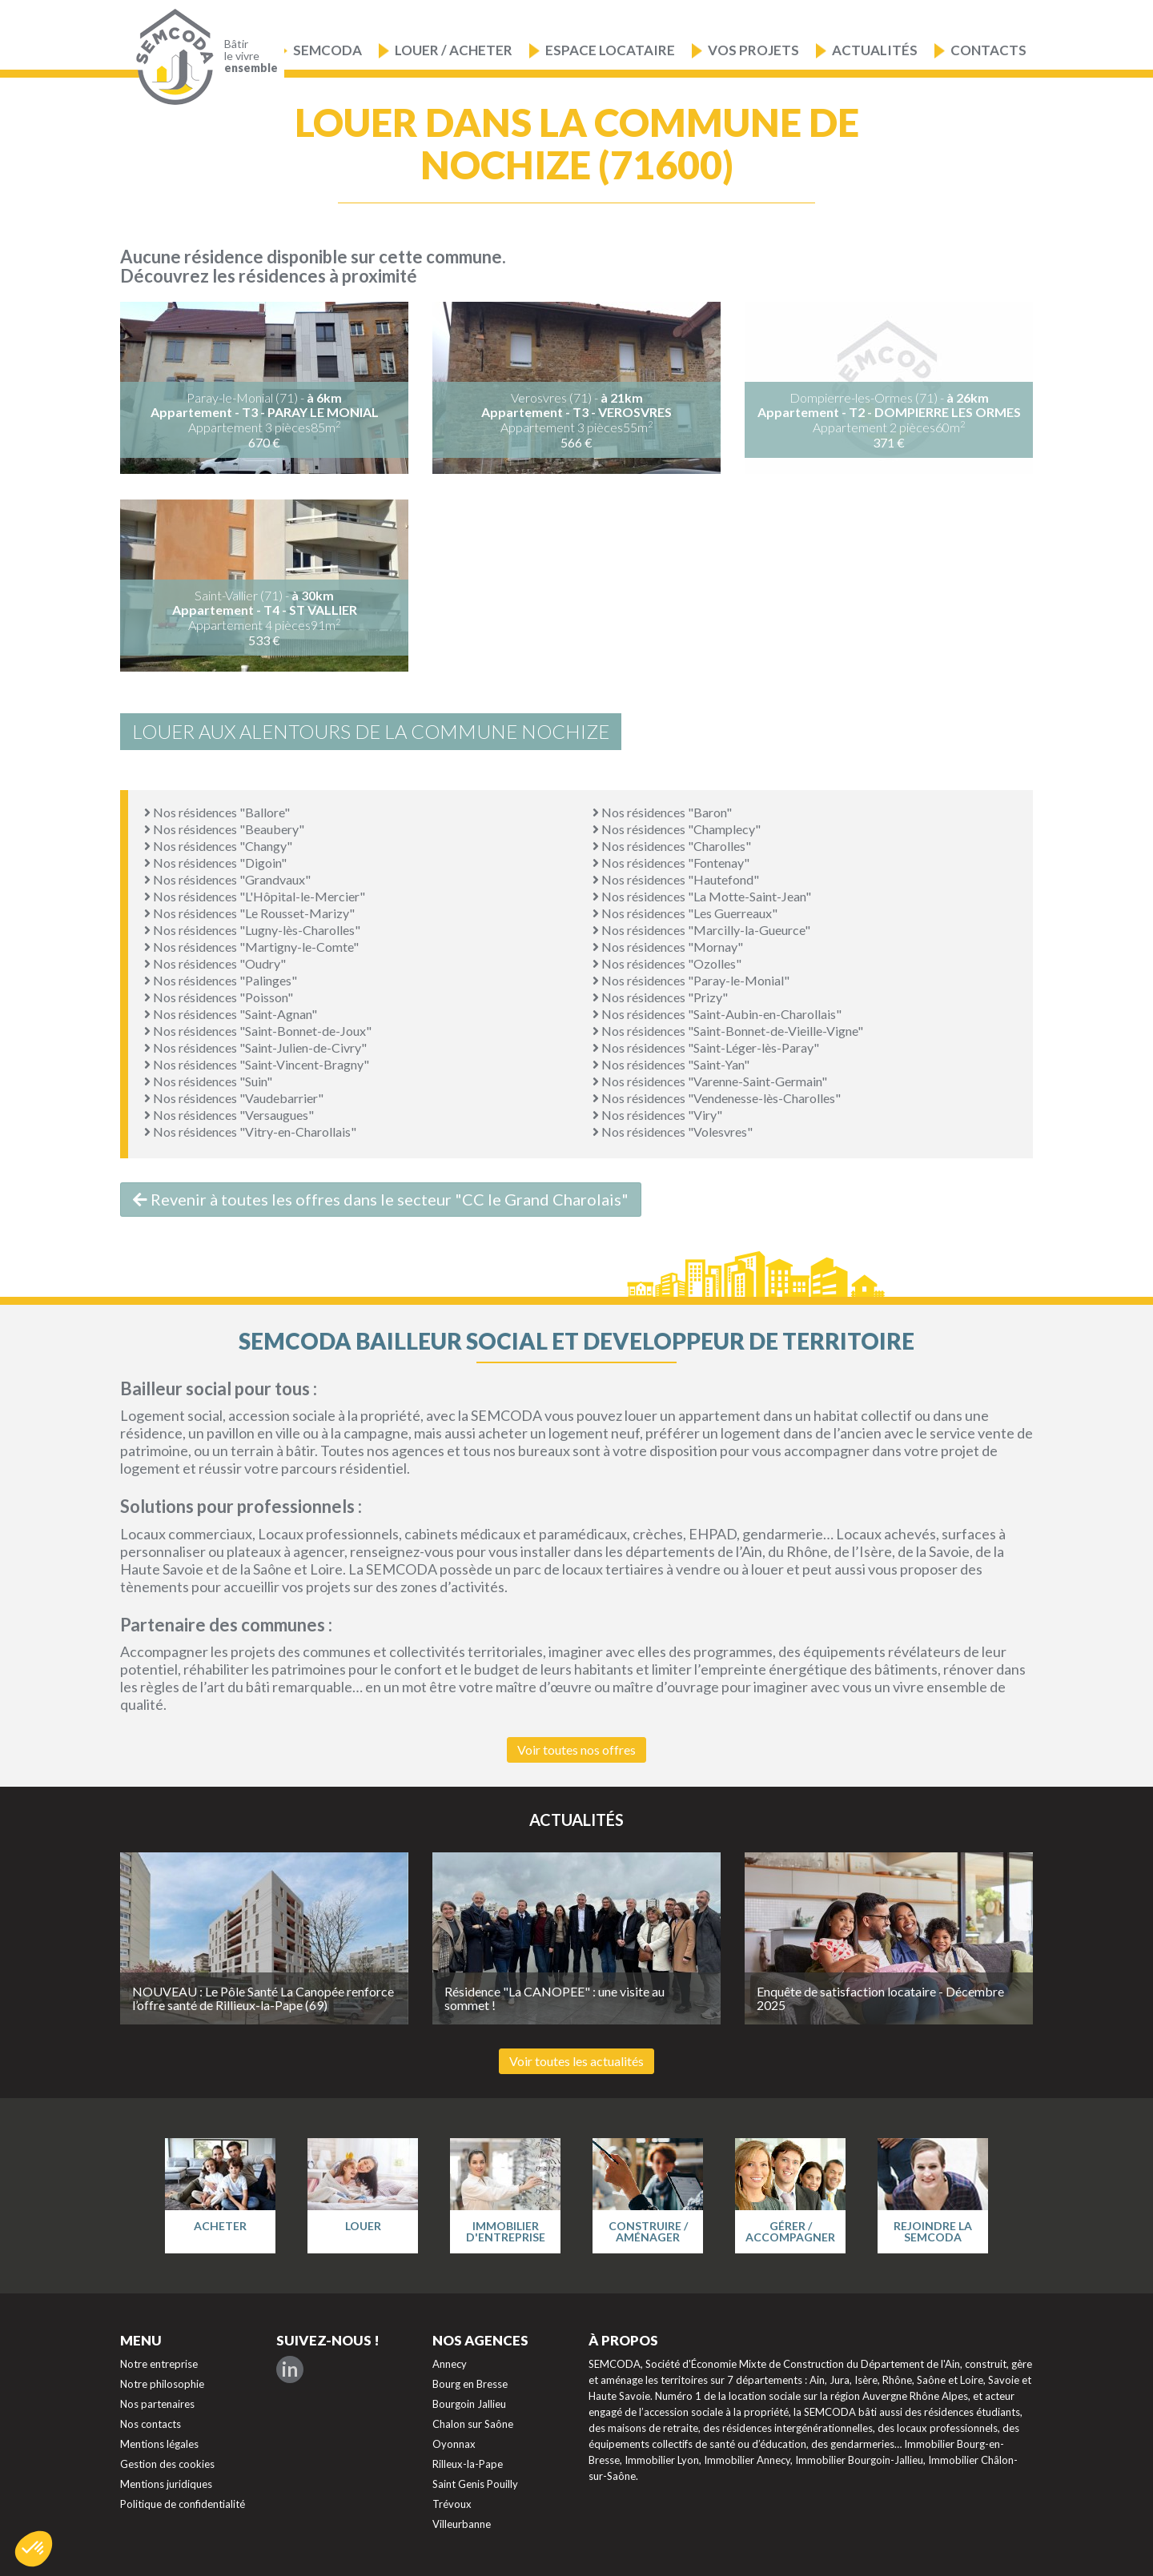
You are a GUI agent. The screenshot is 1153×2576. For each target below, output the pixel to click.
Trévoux (452, 2504)
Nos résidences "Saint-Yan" (671, 1064)
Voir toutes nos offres (576, 1749)
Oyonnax (454, 2444)
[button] (33, 2549)
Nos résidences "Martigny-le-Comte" (251, 946)
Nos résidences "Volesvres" (673, 1131)
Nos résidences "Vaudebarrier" (233, 1097)
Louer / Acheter (453, 50)
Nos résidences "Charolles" (672, 845)
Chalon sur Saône (472, 2424)
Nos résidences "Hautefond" (676, 879)
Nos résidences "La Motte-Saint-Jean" (702, 896)
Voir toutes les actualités (576, 2060)
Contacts (988, 50)
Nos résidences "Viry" (657, 1114)
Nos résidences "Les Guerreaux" (685, 913)
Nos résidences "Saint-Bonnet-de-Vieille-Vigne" (728, 1030)
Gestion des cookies (167, 2464)
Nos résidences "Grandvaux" (227, 879)
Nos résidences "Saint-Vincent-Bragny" (256, 1064)
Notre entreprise (159, 2363)
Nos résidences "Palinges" (220, 980)
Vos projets (753, 50)
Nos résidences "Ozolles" (667, 963)
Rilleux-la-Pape (467, 2464)
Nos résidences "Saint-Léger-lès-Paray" (706, 1047)
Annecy (449, 2363)
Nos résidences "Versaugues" (229, 1114)
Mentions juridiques (166, 2484)
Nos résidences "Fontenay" (671, 862)
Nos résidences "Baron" (662, 812)
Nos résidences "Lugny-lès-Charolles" (252, 929)
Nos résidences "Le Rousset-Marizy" (249, 913)
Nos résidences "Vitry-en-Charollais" (250, 1131)
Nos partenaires (157, 2403)
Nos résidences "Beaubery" (224, 829)
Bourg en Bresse (470, 2383)
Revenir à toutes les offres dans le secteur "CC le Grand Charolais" (381, 1199)
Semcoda (327, 50)
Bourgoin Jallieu (469, 2403)
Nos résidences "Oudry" (215, 963)
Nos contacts (150, 2424)
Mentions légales (159, 2444)
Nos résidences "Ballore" (217, 812)
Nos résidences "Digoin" (215, 862)
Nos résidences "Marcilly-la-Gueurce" (701, 929)
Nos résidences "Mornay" (668, 946)
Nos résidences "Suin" (208, 1081)
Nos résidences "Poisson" (218, 997)
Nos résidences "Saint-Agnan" (230, 1013)
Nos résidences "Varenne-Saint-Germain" (710, 1081)
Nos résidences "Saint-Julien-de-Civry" (255, 1047)
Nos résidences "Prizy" (660, 997)
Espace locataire (610, 50)
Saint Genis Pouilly (475, 2484)
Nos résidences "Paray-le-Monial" (691, 980)
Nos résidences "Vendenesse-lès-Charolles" (717, 1097)
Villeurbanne (461, 2524)
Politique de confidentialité (182, 2504)
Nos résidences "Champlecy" (677, 829)
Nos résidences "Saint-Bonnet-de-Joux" (258, 1030)
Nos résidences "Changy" (218, 845)
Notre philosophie (162, 2383)
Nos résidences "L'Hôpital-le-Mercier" (254, 896)
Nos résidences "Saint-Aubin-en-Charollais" (717, 1013)
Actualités (875, 50)
